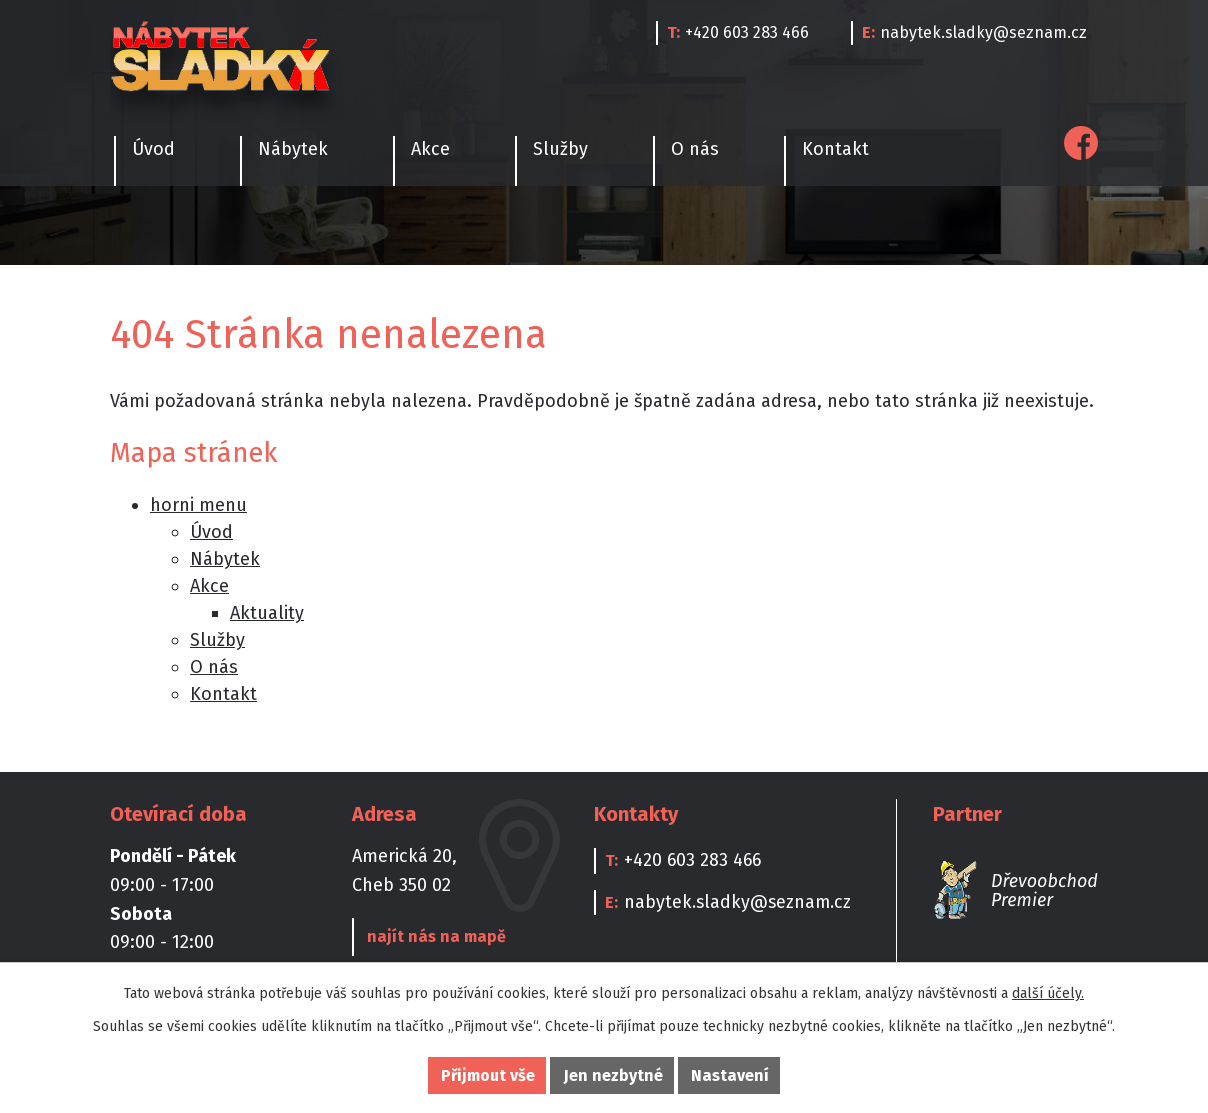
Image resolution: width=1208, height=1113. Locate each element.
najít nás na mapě (434, 936)
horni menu (198, 505)
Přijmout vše (488, 1075)
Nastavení (730, 1075)
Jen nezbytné (613, 1075)
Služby (560, 149)
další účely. (1048, 993)
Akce (430, 149)
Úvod (153, 149)
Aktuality (267, 613)
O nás (695, 149)
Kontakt (835, 149)
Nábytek (293, 149)
